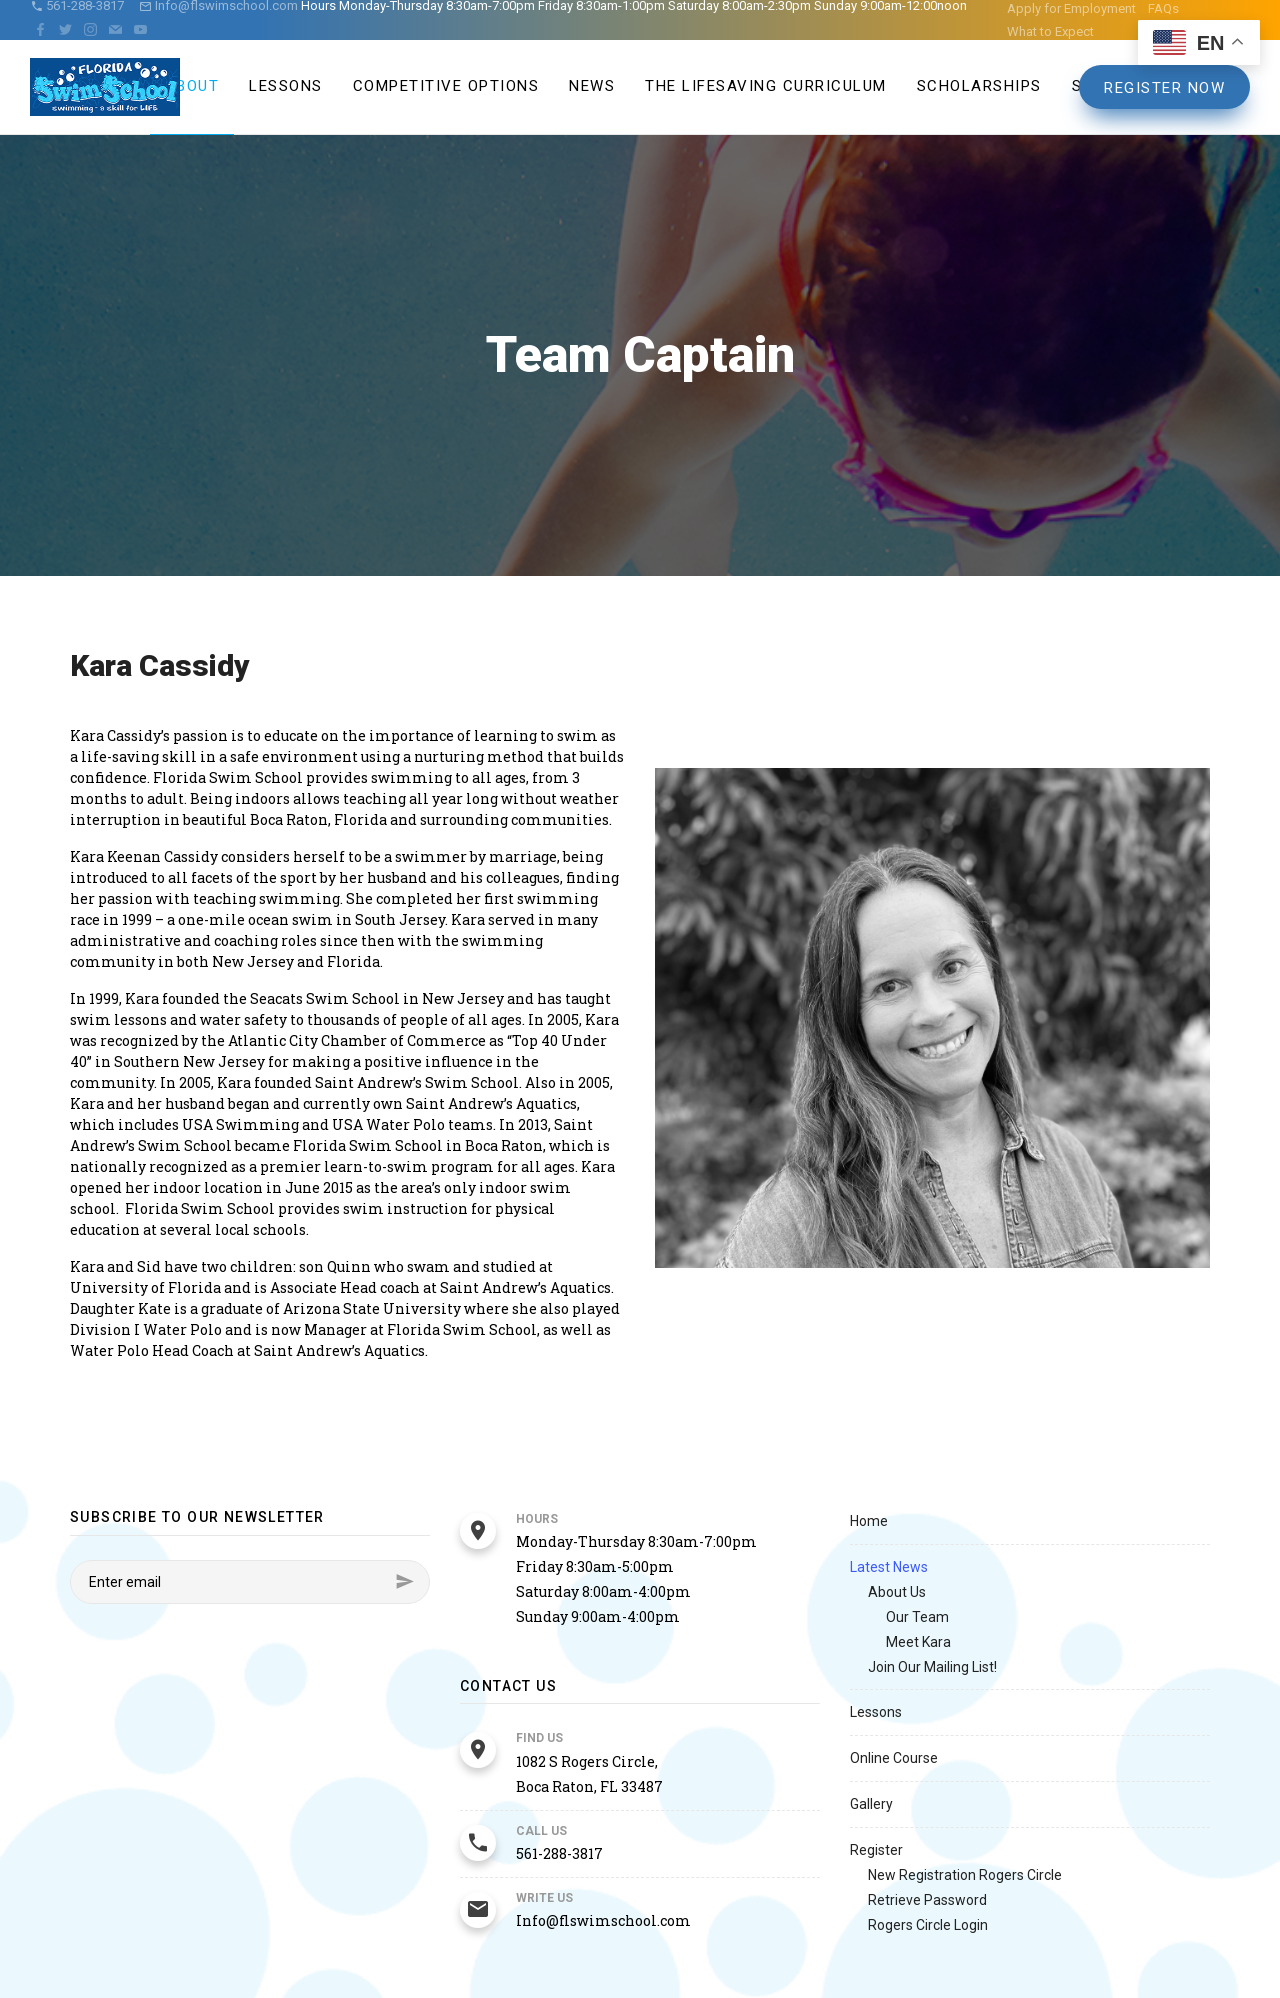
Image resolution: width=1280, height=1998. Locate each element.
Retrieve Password (927, 1900)
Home (869, 1521)
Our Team (917, 1617)
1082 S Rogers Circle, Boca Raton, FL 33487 (589, 1774)
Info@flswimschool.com (603, 1920)
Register (876, 1850)
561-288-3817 (559, 1853)
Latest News (889, 1567)
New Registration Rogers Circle (965, 1875)
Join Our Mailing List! (932, 1667)
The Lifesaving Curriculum (766, 86)
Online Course (894, 1758)
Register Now (1164, 88)
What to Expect (1050, 31)
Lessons (286, 86)
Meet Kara (918, 1642)
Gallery (871, 1804)
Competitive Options (446, 86)
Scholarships (979, 86)
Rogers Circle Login (928, 1925)
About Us (897, 1592)
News (592, 86)
